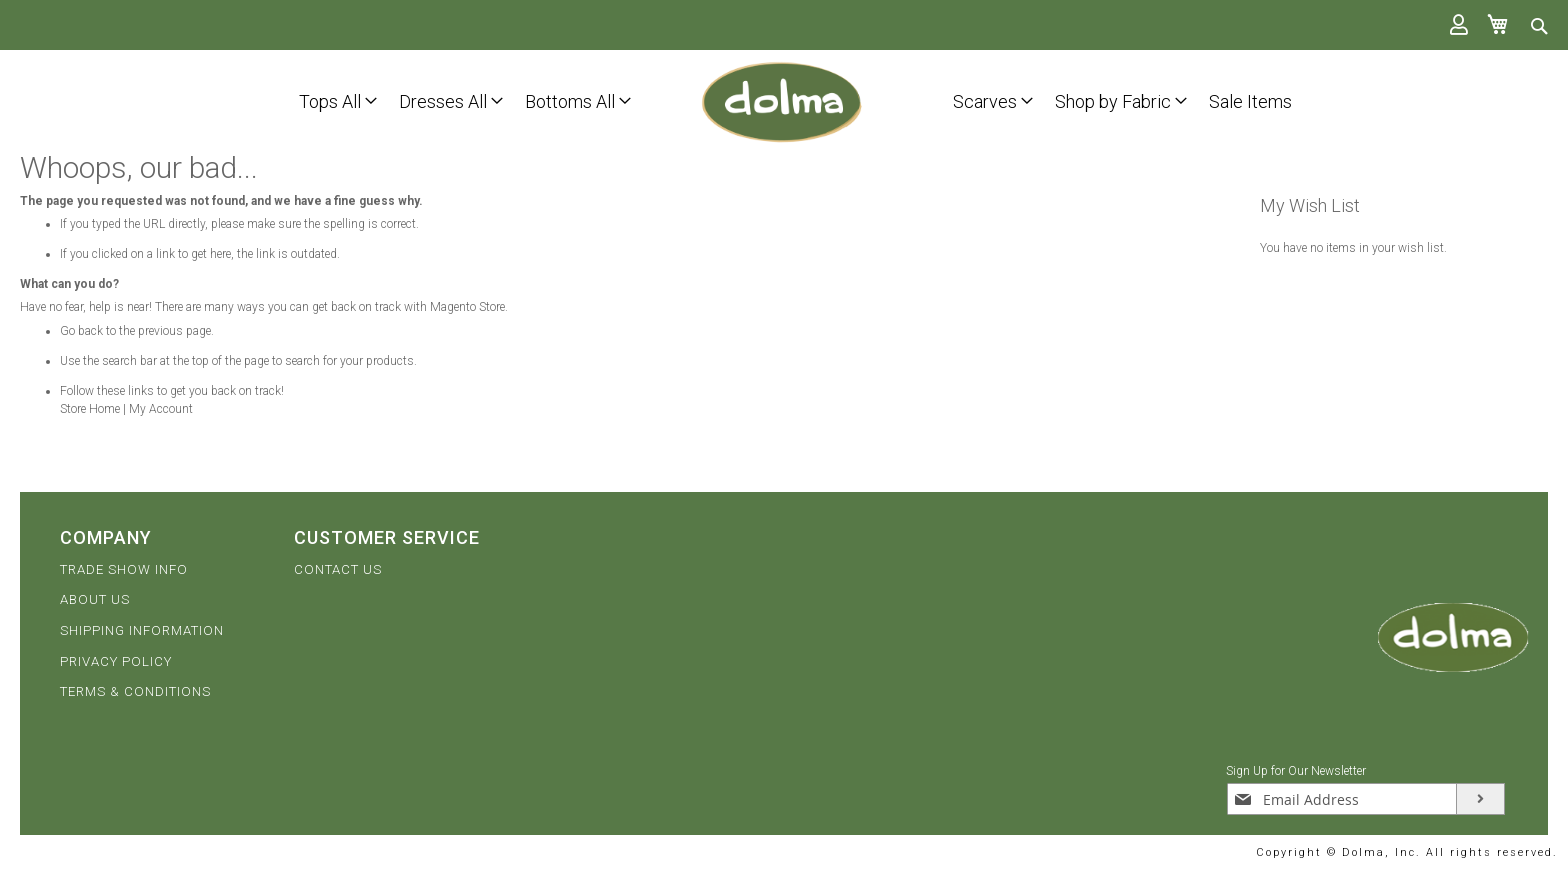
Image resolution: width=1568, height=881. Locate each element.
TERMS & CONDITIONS (135, 691)
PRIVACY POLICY (116, 661)
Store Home (90, 409)
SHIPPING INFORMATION (142, 630)
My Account (161, 409)
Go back (81, 331)
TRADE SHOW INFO (124, 569)
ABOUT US (95, 599)
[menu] (313, 100)
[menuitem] (330, 99)
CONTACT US (338, 569)
